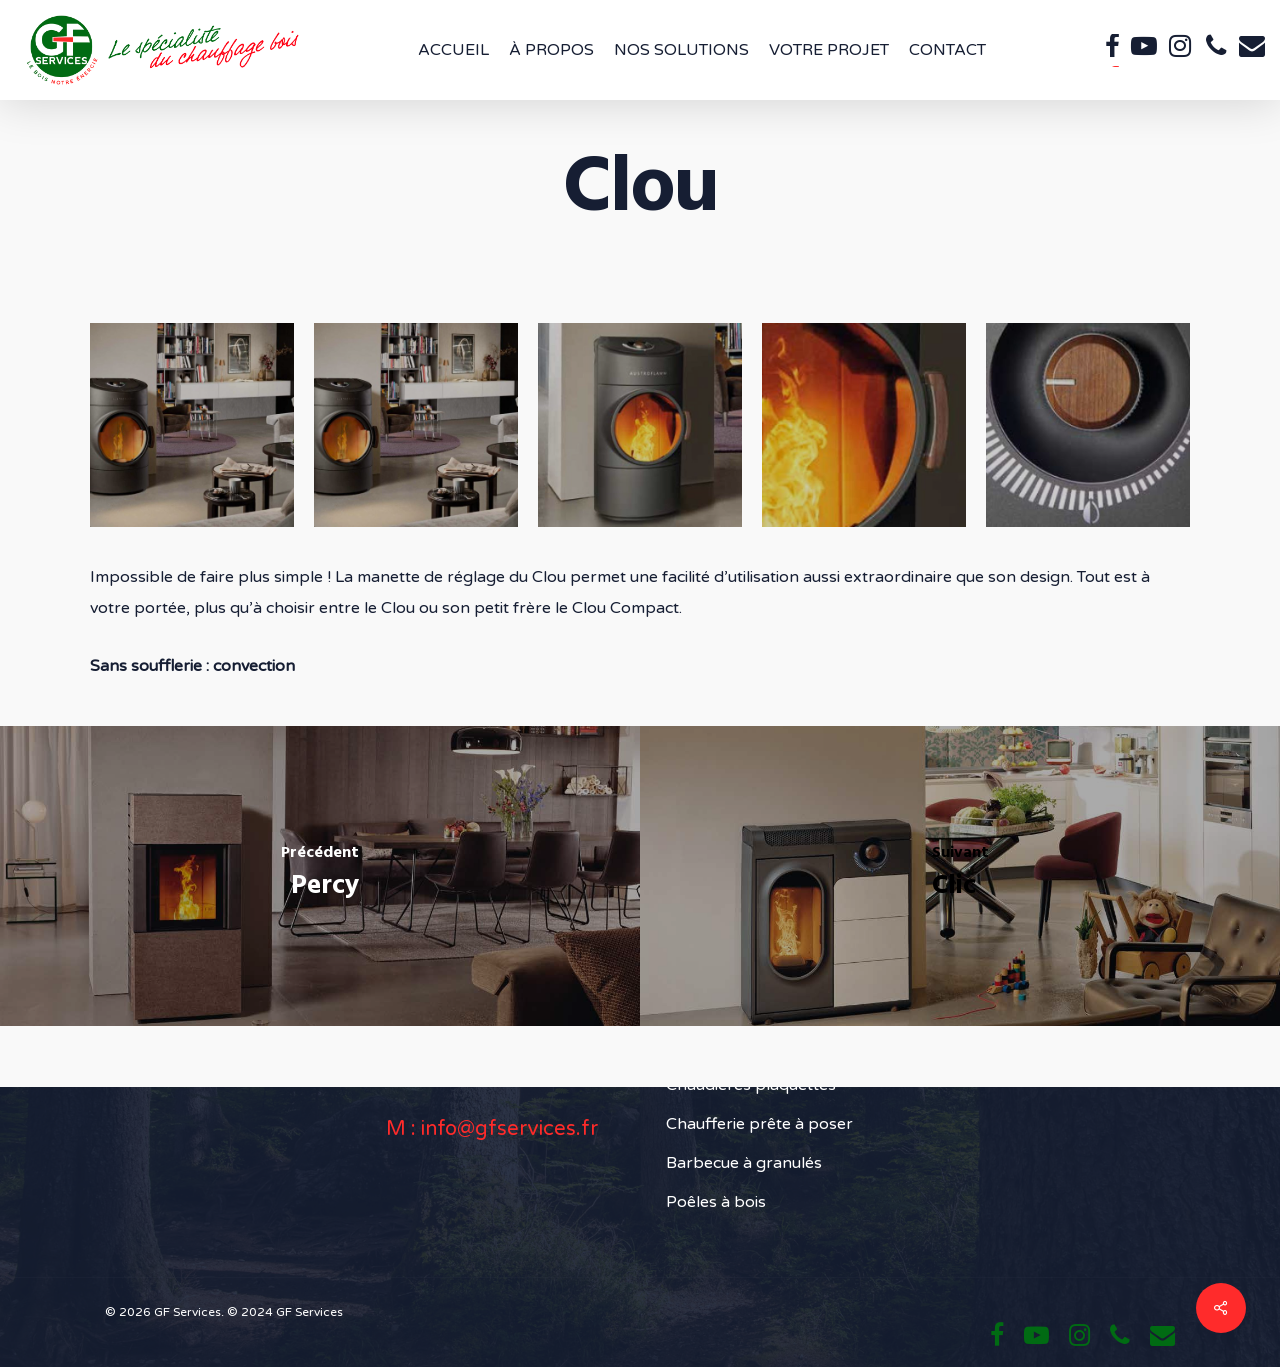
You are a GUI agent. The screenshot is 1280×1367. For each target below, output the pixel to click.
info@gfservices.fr (509, 1129)
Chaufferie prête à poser (759, 1124)
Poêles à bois (716, 1202)
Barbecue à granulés (744, 1163)
